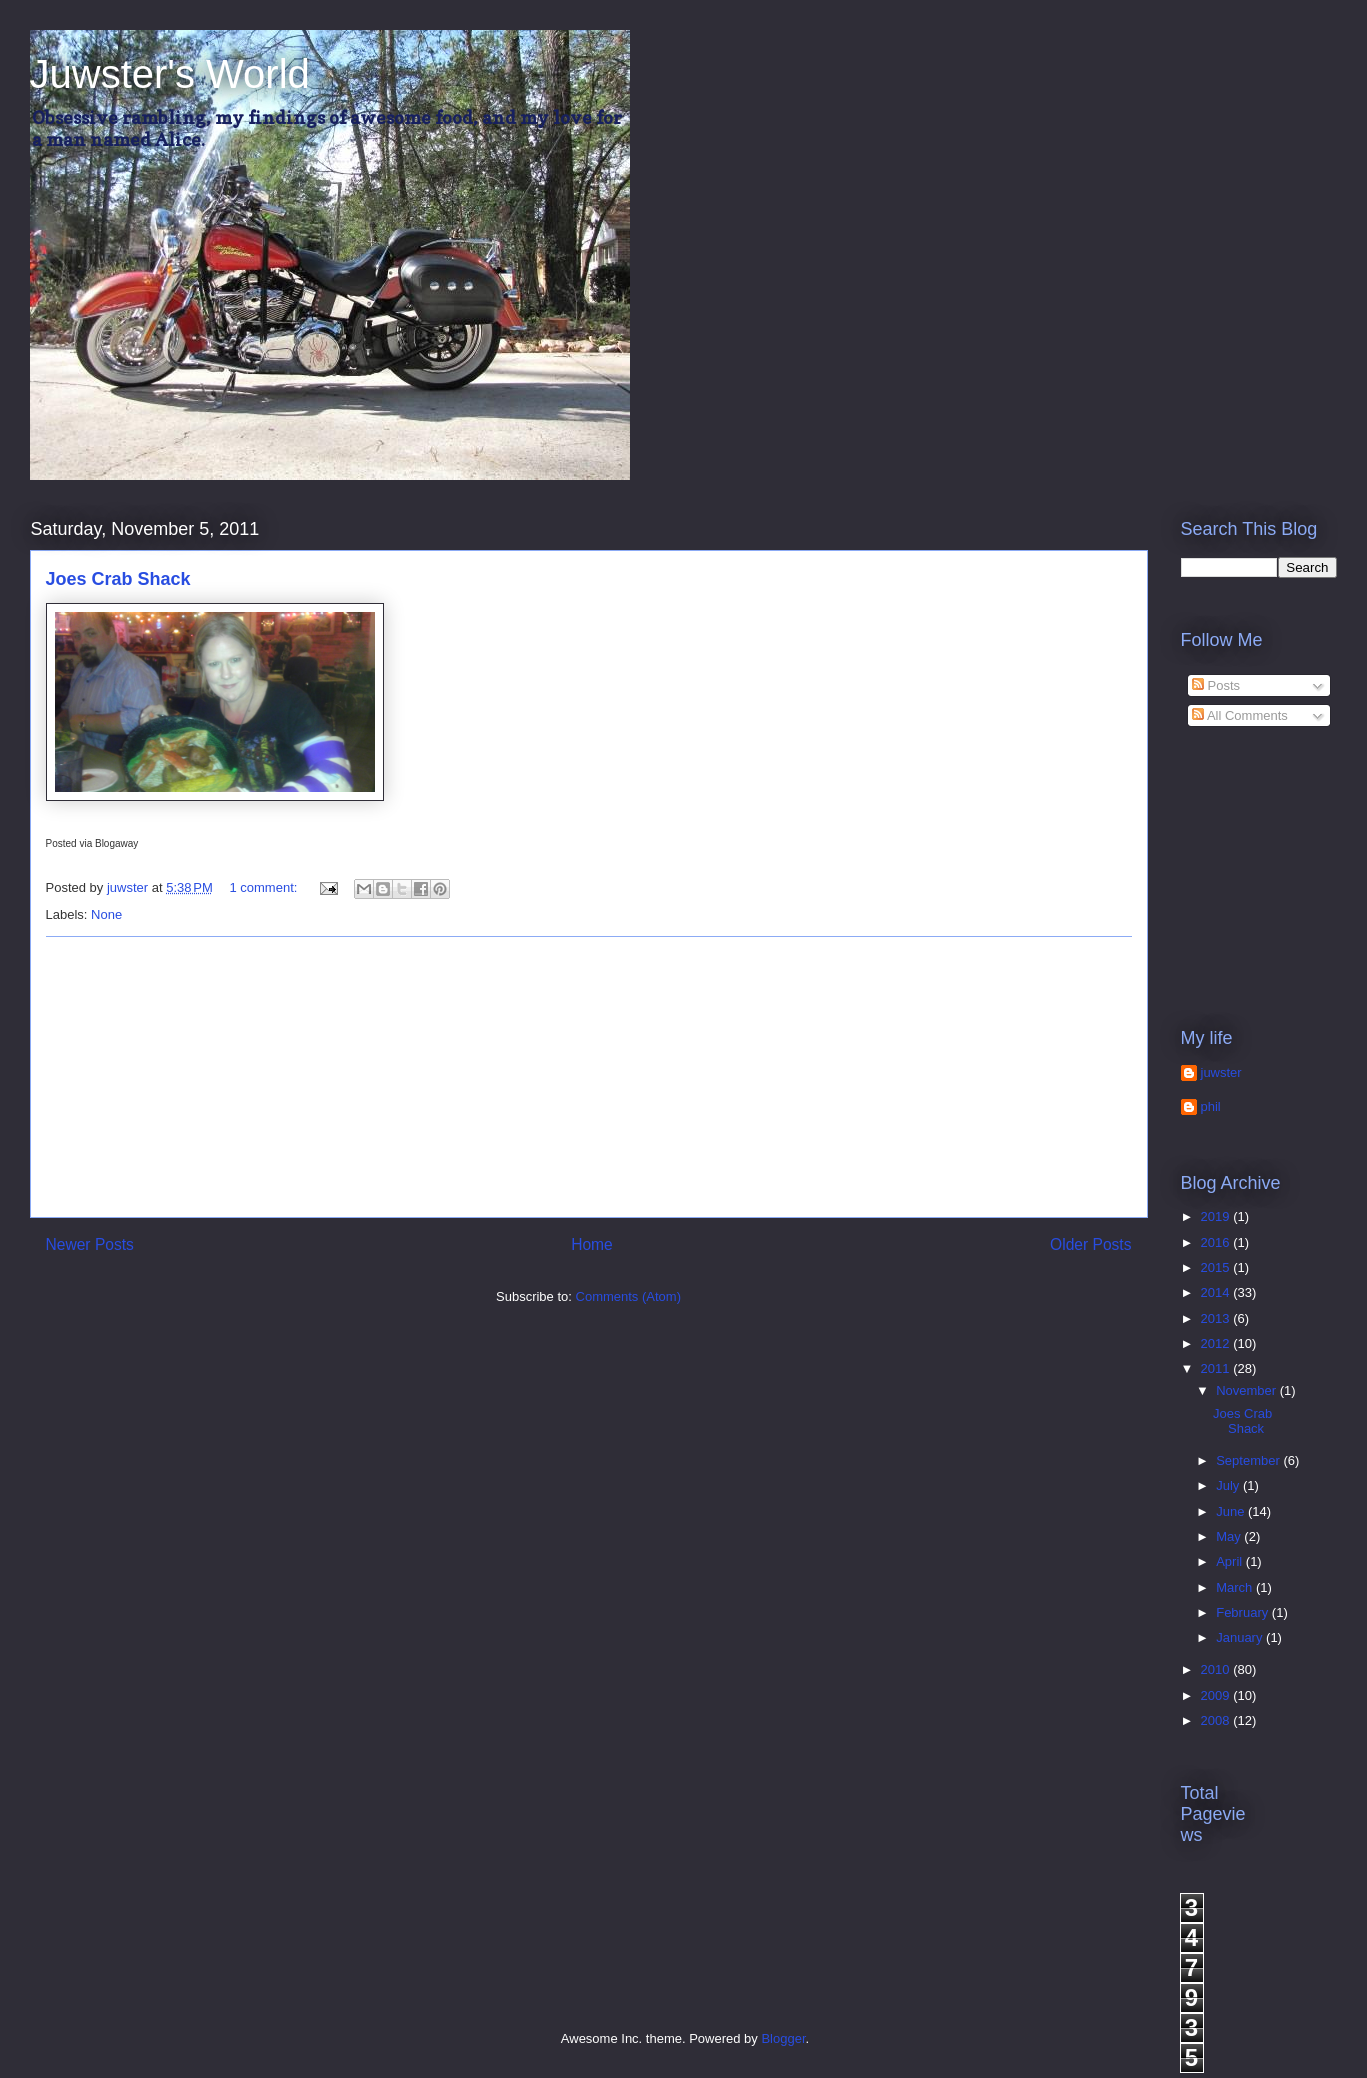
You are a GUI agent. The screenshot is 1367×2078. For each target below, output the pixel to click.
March (1236, 1587)
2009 (1217, 1695)
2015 (1217, 1267)
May (1230, 1536)
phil (1211, 1106)
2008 (1217, 1720)
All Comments (1240, 715)
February (1244, 1612)
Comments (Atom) (628, 1296)
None (106, 914)
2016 (1217, 1242)
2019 (1217, 1216)
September (1249, 1460)
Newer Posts (90, 1244)
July (1229, 1485)
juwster (1221, 1072)
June (1232, 1511)
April (1231, 1561)
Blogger (783, 2038)
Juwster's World (170, 74)
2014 (1217, 1292)
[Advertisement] (589, 1077)
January (1241, 1637)
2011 (1217, 1368)
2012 (1217, 1343)
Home (592, 1244)
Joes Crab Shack (118, 579)
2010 (1217, 1669)
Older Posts (1090, 1244)
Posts (1216, 685)
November (1248, 1390)
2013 (1217, 1318)
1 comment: (265, 887)
